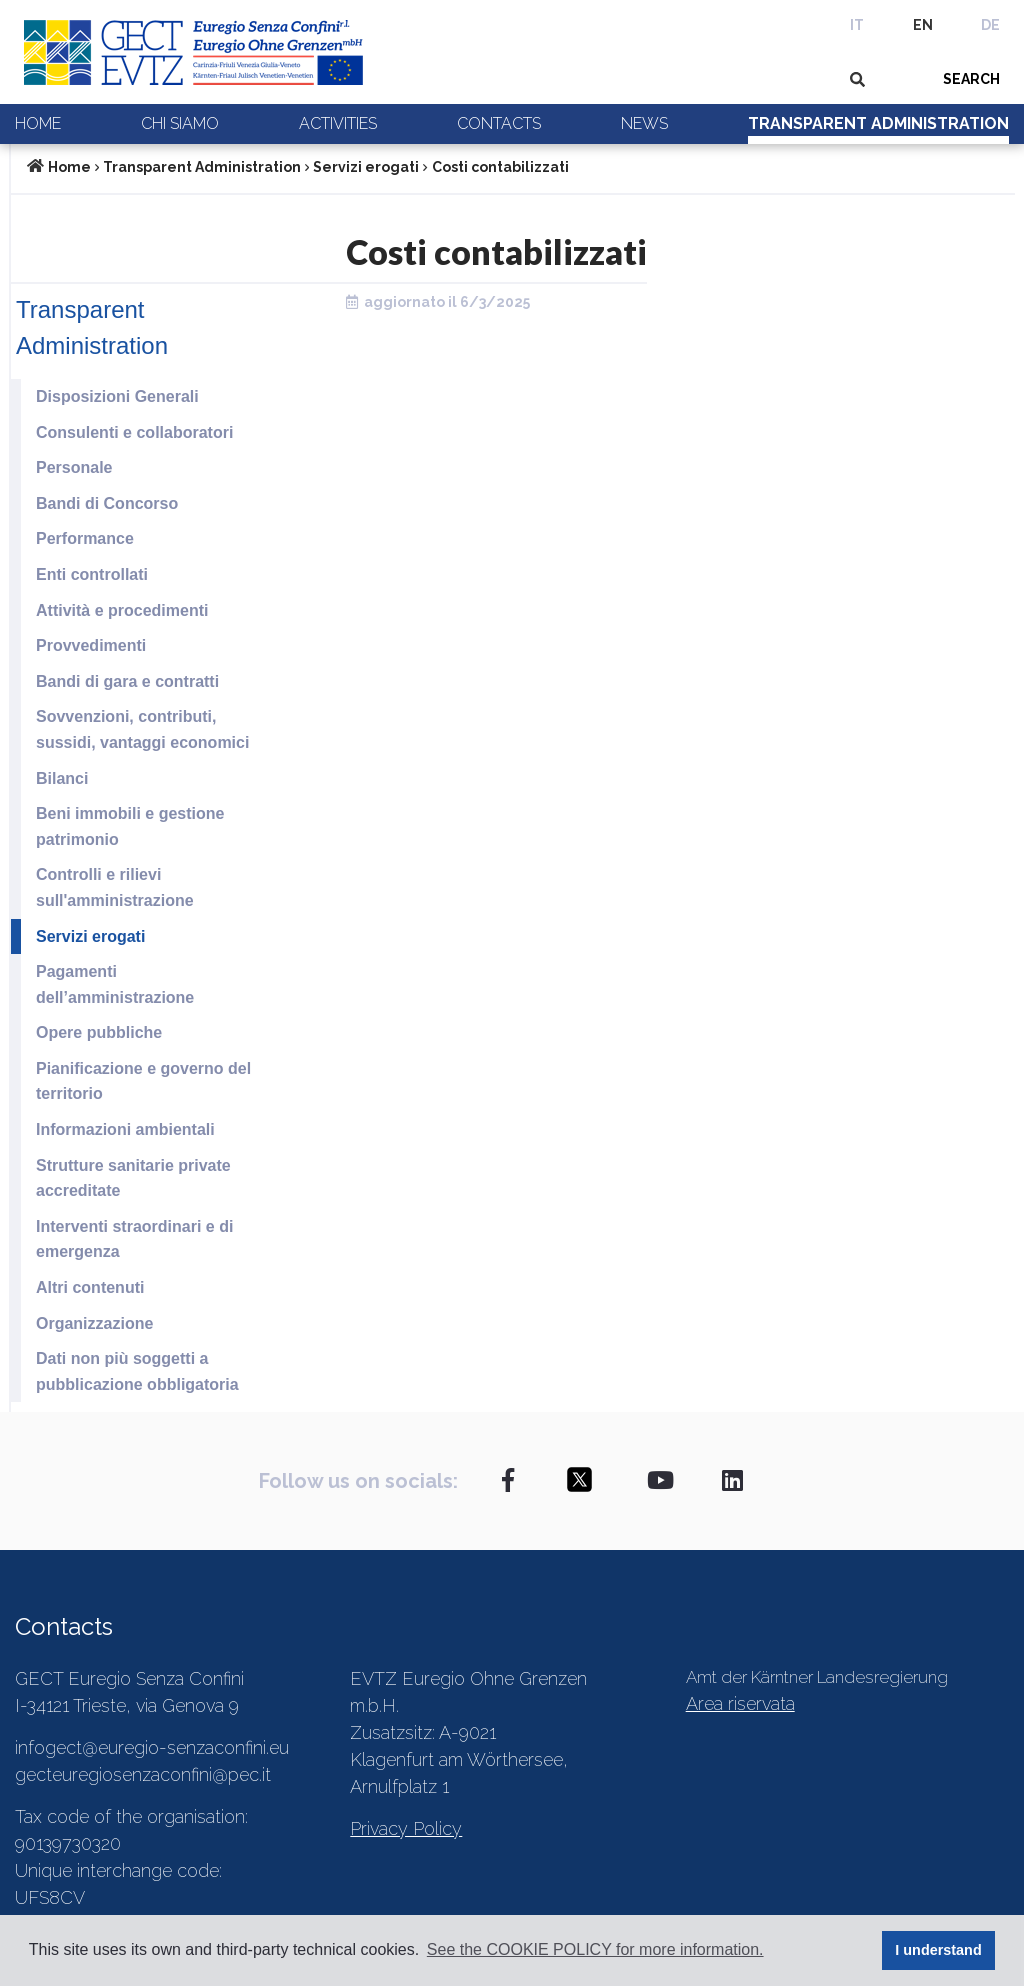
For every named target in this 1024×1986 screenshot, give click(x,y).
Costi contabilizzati (500, 167)
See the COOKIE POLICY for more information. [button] (595, 1949)
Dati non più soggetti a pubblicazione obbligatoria (137, 1371)
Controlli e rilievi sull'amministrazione (115, 887)
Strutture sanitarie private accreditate (133, 1178)
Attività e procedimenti (122, 610)
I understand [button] (938, 1950)
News (644, 123)
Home (38, 123)
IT (857, 25)
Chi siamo (180, 123)
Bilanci (62, 778)
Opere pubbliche (99, 1032)
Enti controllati (92, 574)
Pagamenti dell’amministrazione (115, 984)
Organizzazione (94, 1323)
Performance (85, 538)
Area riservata (740, 1703)
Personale (74, 467)
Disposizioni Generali (117, 396)
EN (923, 25)
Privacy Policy (406, 1828)
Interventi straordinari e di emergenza (134, 1239)
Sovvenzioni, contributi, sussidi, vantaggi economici (142, 729)
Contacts (499, 123)
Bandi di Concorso (107, 503)
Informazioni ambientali (125, 1129)
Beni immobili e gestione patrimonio (130, 826)
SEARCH (971, 79)
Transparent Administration (878, 123)
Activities (338, 123)
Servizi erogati (366, 167)
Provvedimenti (91, 645)
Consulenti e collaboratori (134, 432)
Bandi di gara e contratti (127, 681)
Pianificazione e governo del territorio (143, 1081)
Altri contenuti (90, 1287)
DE (990, 25)
